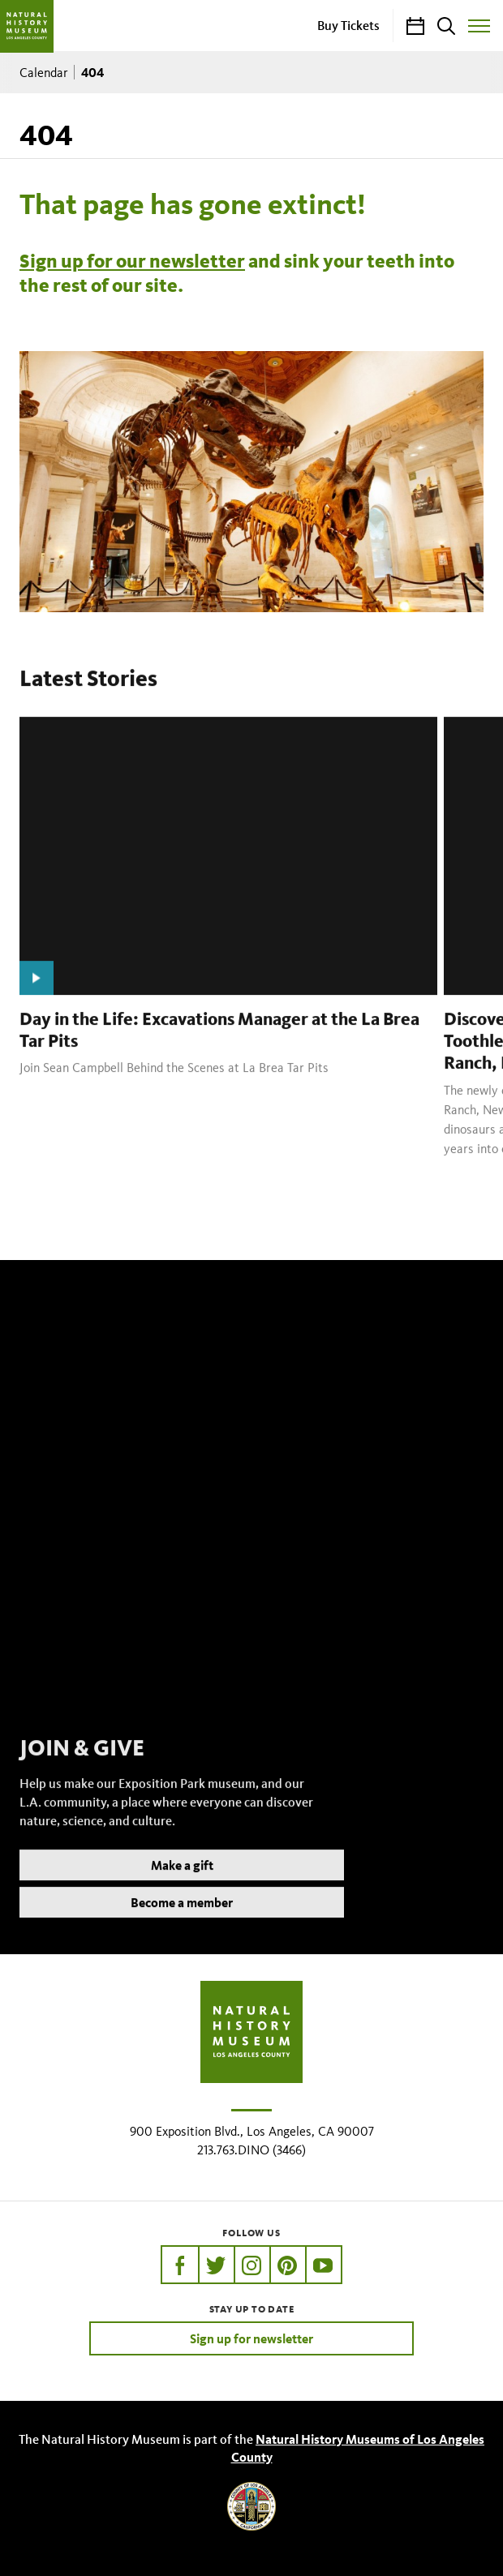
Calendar (43, 72)
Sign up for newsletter (251, 2338)
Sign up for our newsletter (132, 261)
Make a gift (182, 1885)
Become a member (182, 1922)
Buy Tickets (348, 25)
